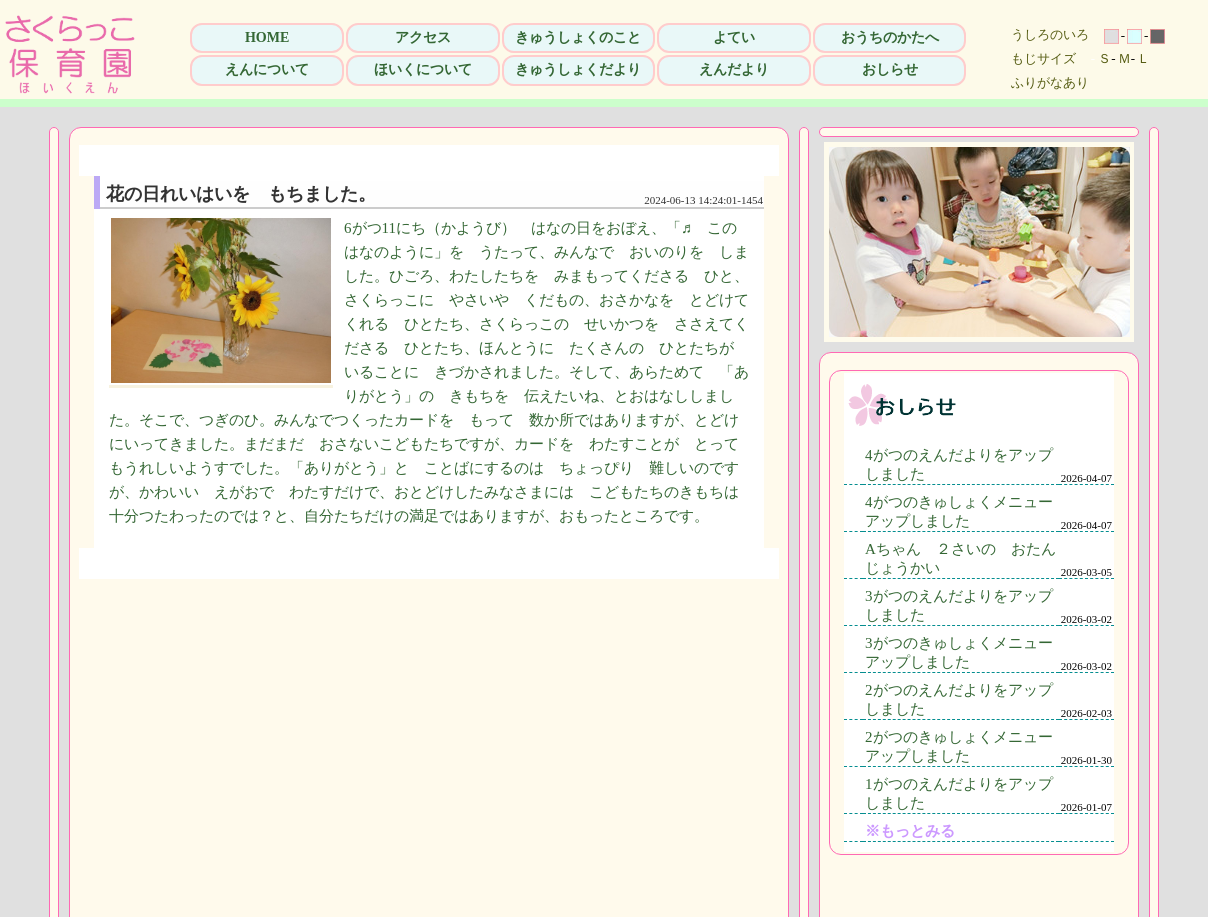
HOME (267, 37)
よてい (734, 37)
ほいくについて (423, 69)
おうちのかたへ (890, 37)
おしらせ (890, 69)
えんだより (734, 69)
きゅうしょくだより (578, 69)
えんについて (267, 69)
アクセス (423, 37)
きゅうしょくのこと (578, 37)
